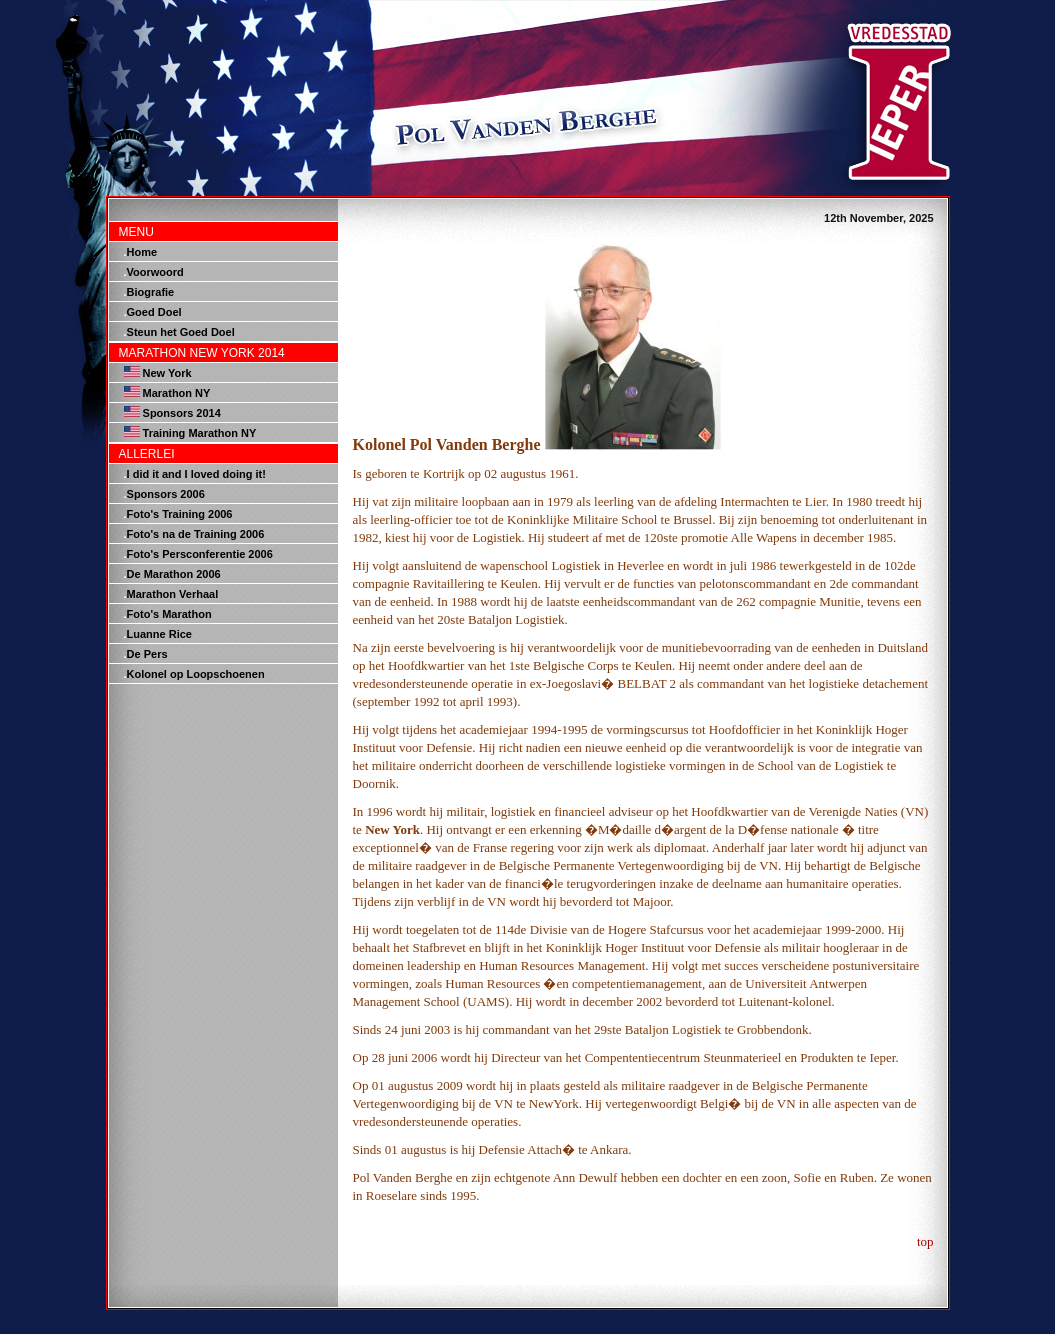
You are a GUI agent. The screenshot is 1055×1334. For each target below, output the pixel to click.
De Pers (147, 654)
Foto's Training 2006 (180, 514)
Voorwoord (155, 272)
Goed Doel (154, 312)
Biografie (151, 292)
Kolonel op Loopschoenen (196, 674)
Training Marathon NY (200, 433)
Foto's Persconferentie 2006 (200, 554)
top (925, 1241)
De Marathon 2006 (174, 574)
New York (167, 373)
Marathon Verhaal (173, 594)
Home (142, 252)
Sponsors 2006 (166, 494)
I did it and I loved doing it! (196, 474)
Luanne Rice (159, 634)
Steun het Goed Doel (181, 332)
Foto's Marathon (169, 614)
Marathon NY (177, 393)
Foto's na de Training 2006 (196, 534)
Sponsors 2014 (182, 413)
